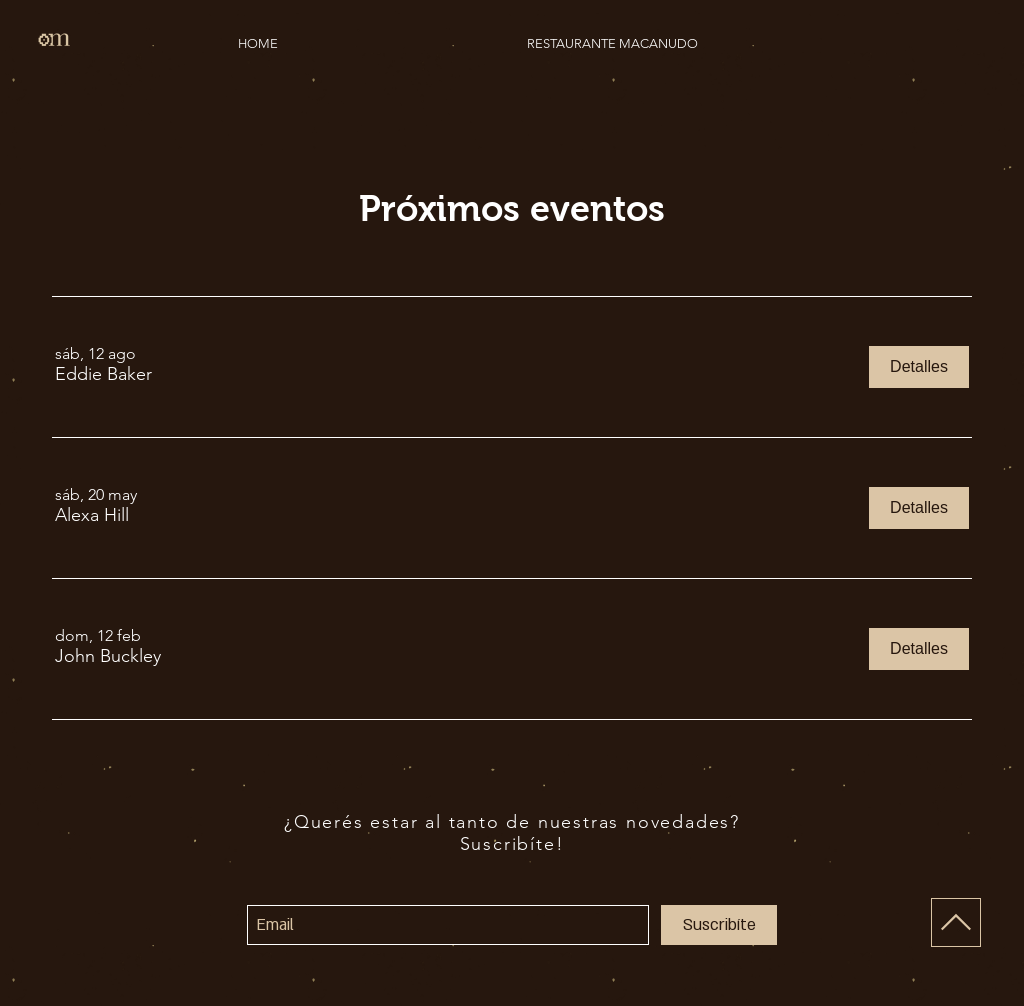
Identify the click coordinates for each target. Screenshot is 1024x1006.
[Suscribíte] (719, 925)
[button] (103, 374)
